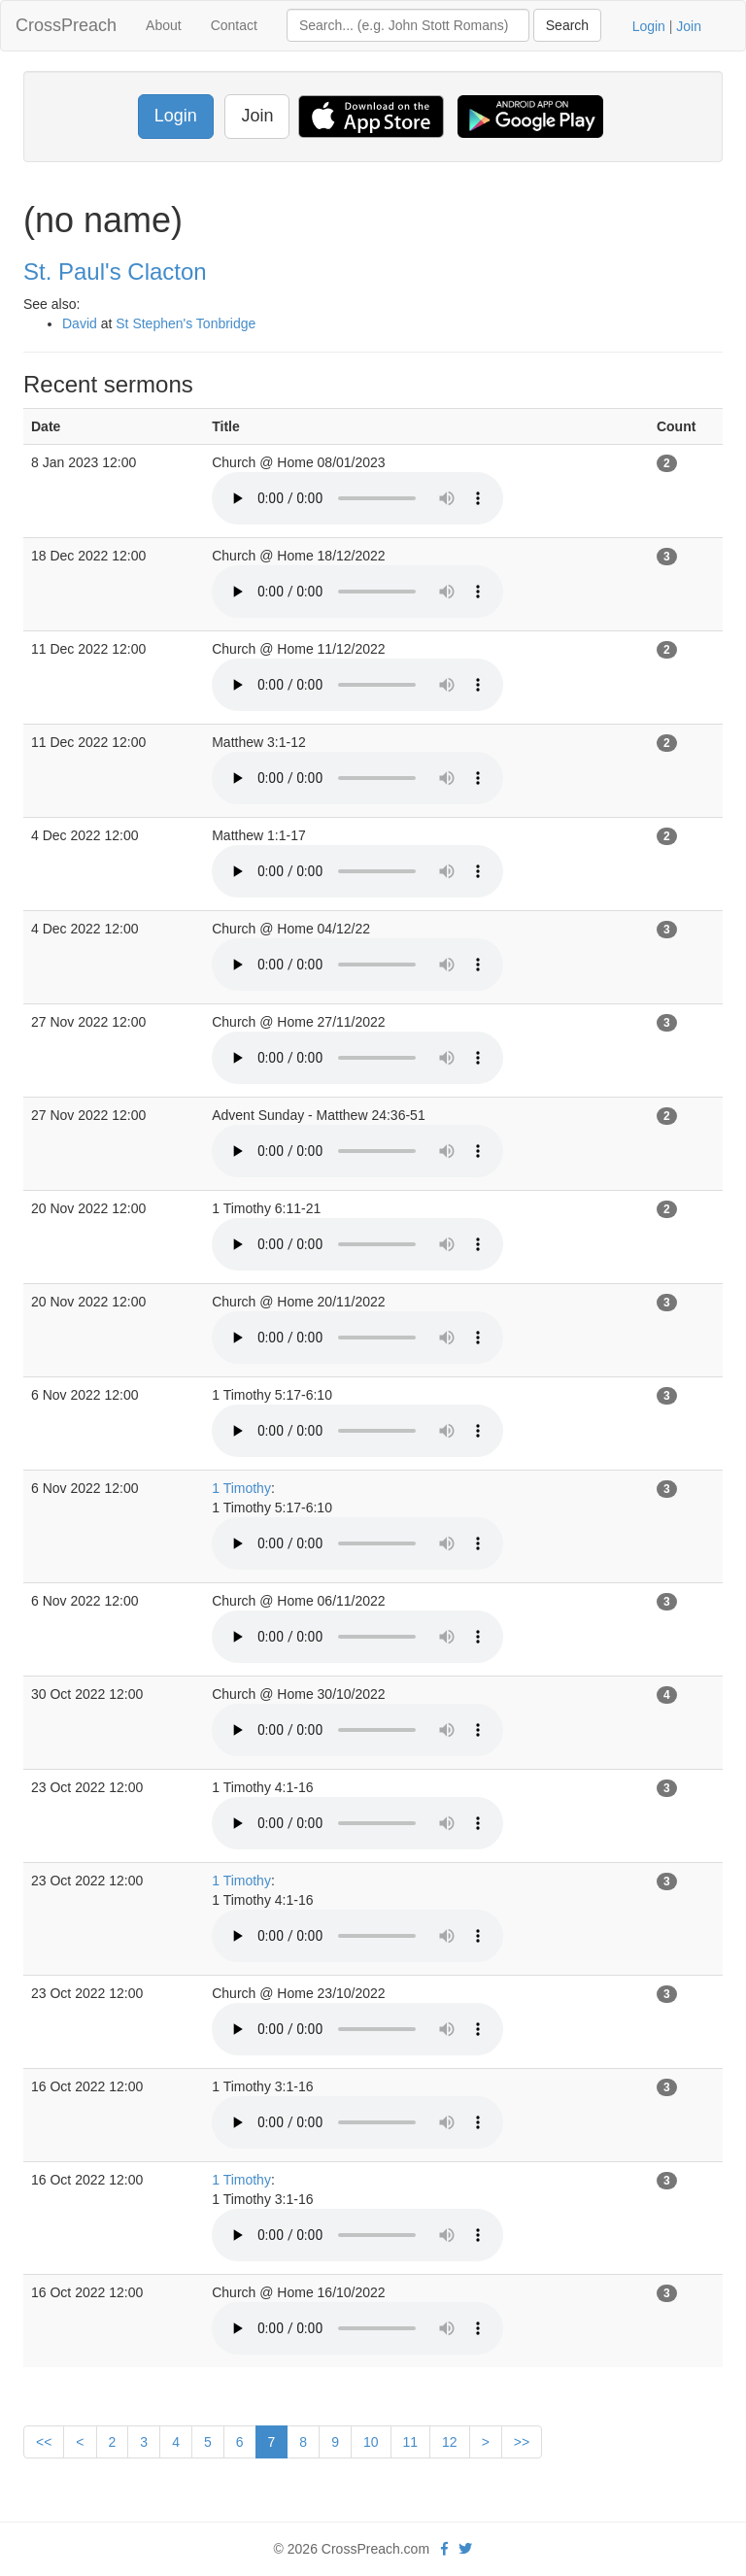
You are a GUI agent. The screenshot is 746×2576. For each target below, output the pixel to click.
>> (521, 2442)
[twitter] (465, 2549)
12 (450, 2442)
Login (648, 26)
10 (371, 2442)
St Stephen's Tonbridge (185, 323)
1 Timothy (241, 1488)
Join (688, 26)
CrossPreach (66, 25)
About (164, 25)
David (79, 323)
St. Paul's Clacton (115, 271)
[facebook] (444, 2549)
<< (43, 2442)
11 (411, 2442)
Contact (234, 25)
